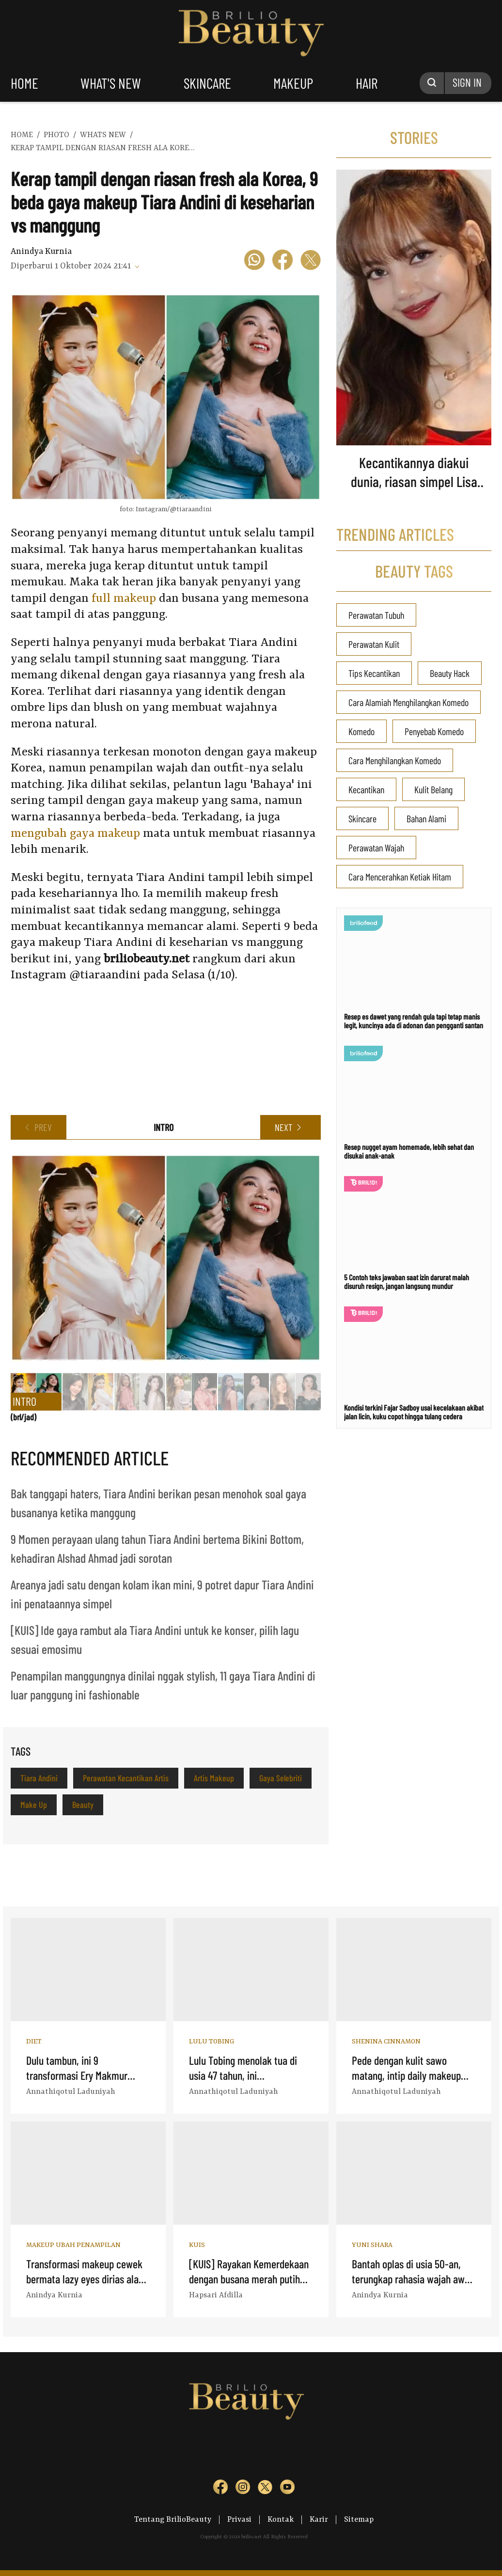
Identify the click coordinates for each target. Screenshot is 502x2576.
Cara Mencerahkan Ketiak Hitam (399, 876)
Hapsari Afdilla (216, 2295)
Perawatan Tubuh (376, 615)
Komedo (361, 731)
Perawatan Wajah (376, 847)
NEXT (283, 1127)
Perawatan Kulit (373, 644)
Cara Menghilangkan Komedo (394, 760)
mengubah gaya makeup (75, 834)
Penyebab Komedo (434, 731)
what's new (110, 83)
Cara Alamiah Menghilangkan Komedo (408, 702)
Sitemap (359, 2519)
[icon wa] (254, 261)
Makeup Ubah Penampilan (73, 2245)
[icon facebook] (282, 261)
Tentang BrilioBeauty (172, 2519)
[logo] (188, 2450)
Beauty (83, 1804)
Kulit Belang (433, 789)
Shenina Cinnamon (386, 2041)
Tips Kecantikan (374, 673)
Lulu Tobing (211, 2041)
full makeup (124, 599)
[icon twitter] (310, 261)
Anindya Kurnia (41, 251)
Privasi (239, 2519)
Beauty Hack (450, 673)
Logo (251, 33)
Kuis (197, 2245)
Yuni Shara (372, 2245)
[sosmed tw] (265, 2489)
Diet (34, 2041)
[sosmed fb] (220, 2489)
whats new (103, 135)
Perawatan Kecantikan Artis (126, 1778)
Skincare (362, 818)
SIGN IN (467, 82)
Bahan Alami (426, 818)
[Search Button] (432, 83)
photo (56, 135)
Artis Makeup (214, 1778)
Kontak (280, 2519)
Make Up (33, 1804)
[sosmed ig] (242, 2489)
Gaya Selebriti (280, 1778)
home (24, 83)
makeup (293, 83)
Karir (319, 2519)
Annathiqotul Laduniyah (70, 2092)
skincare (207, 83)
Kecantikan (366, 789)
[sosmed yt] (287, 2489)
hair (366, 83)
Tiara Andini (39, 1778)
